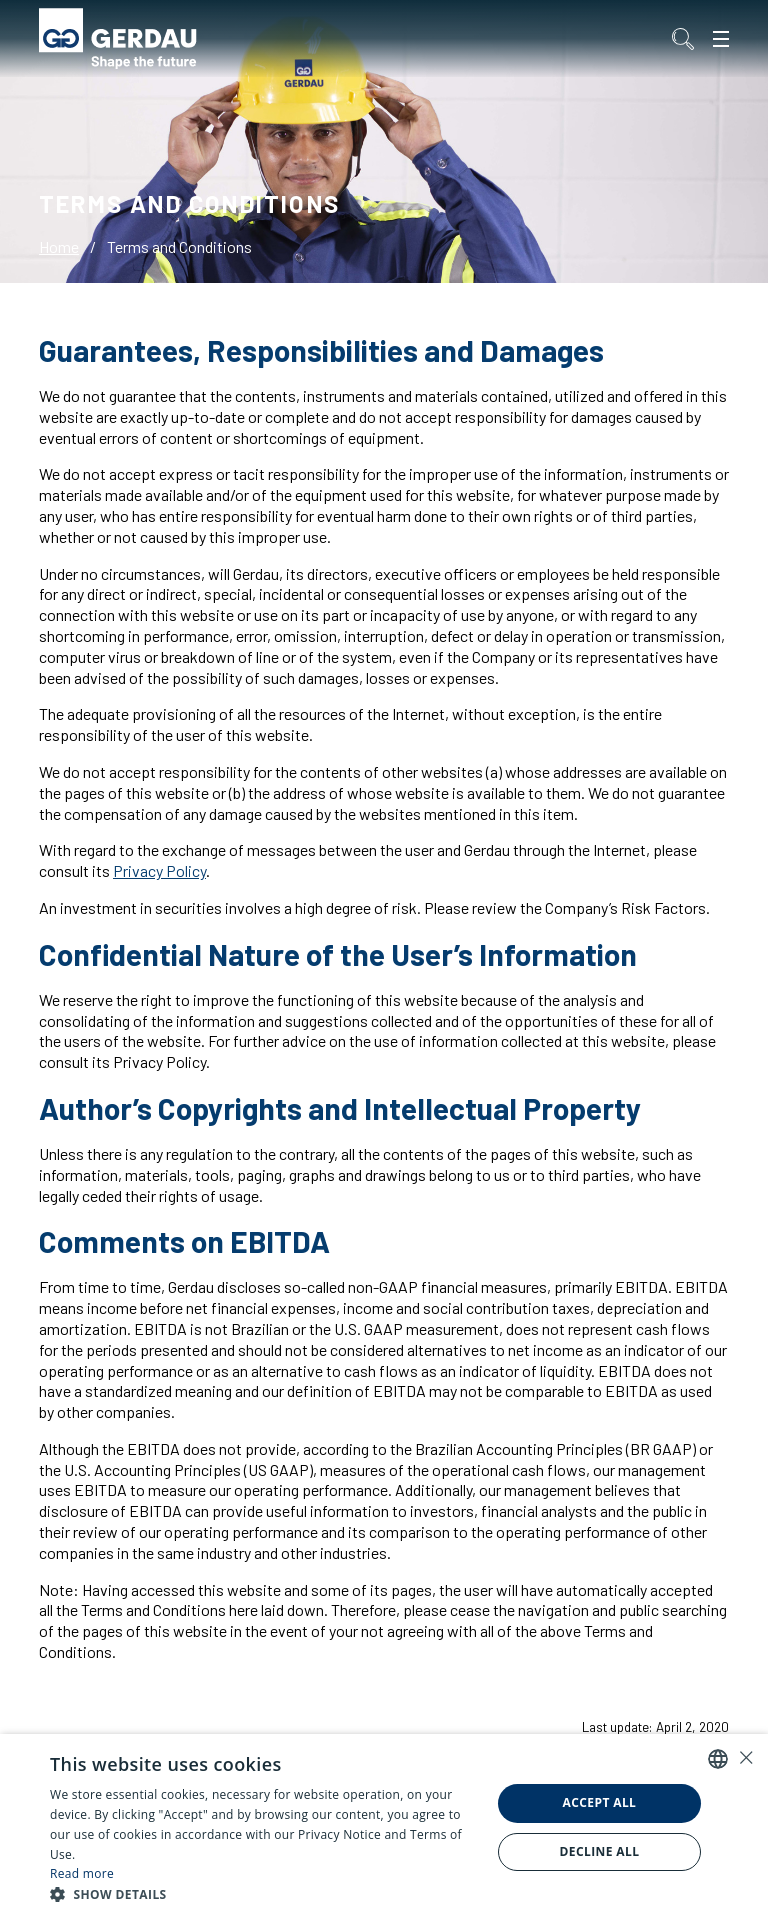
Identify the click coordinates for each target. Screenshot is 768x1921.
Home (59, 246)
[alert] (384, 1827)
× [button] (745, 1757)
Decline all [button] (600, 1851)
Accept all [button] (600, 1802)
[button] (264, 1895)
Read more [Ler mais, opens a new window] (82, 1873)
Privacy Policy (159, 870)
